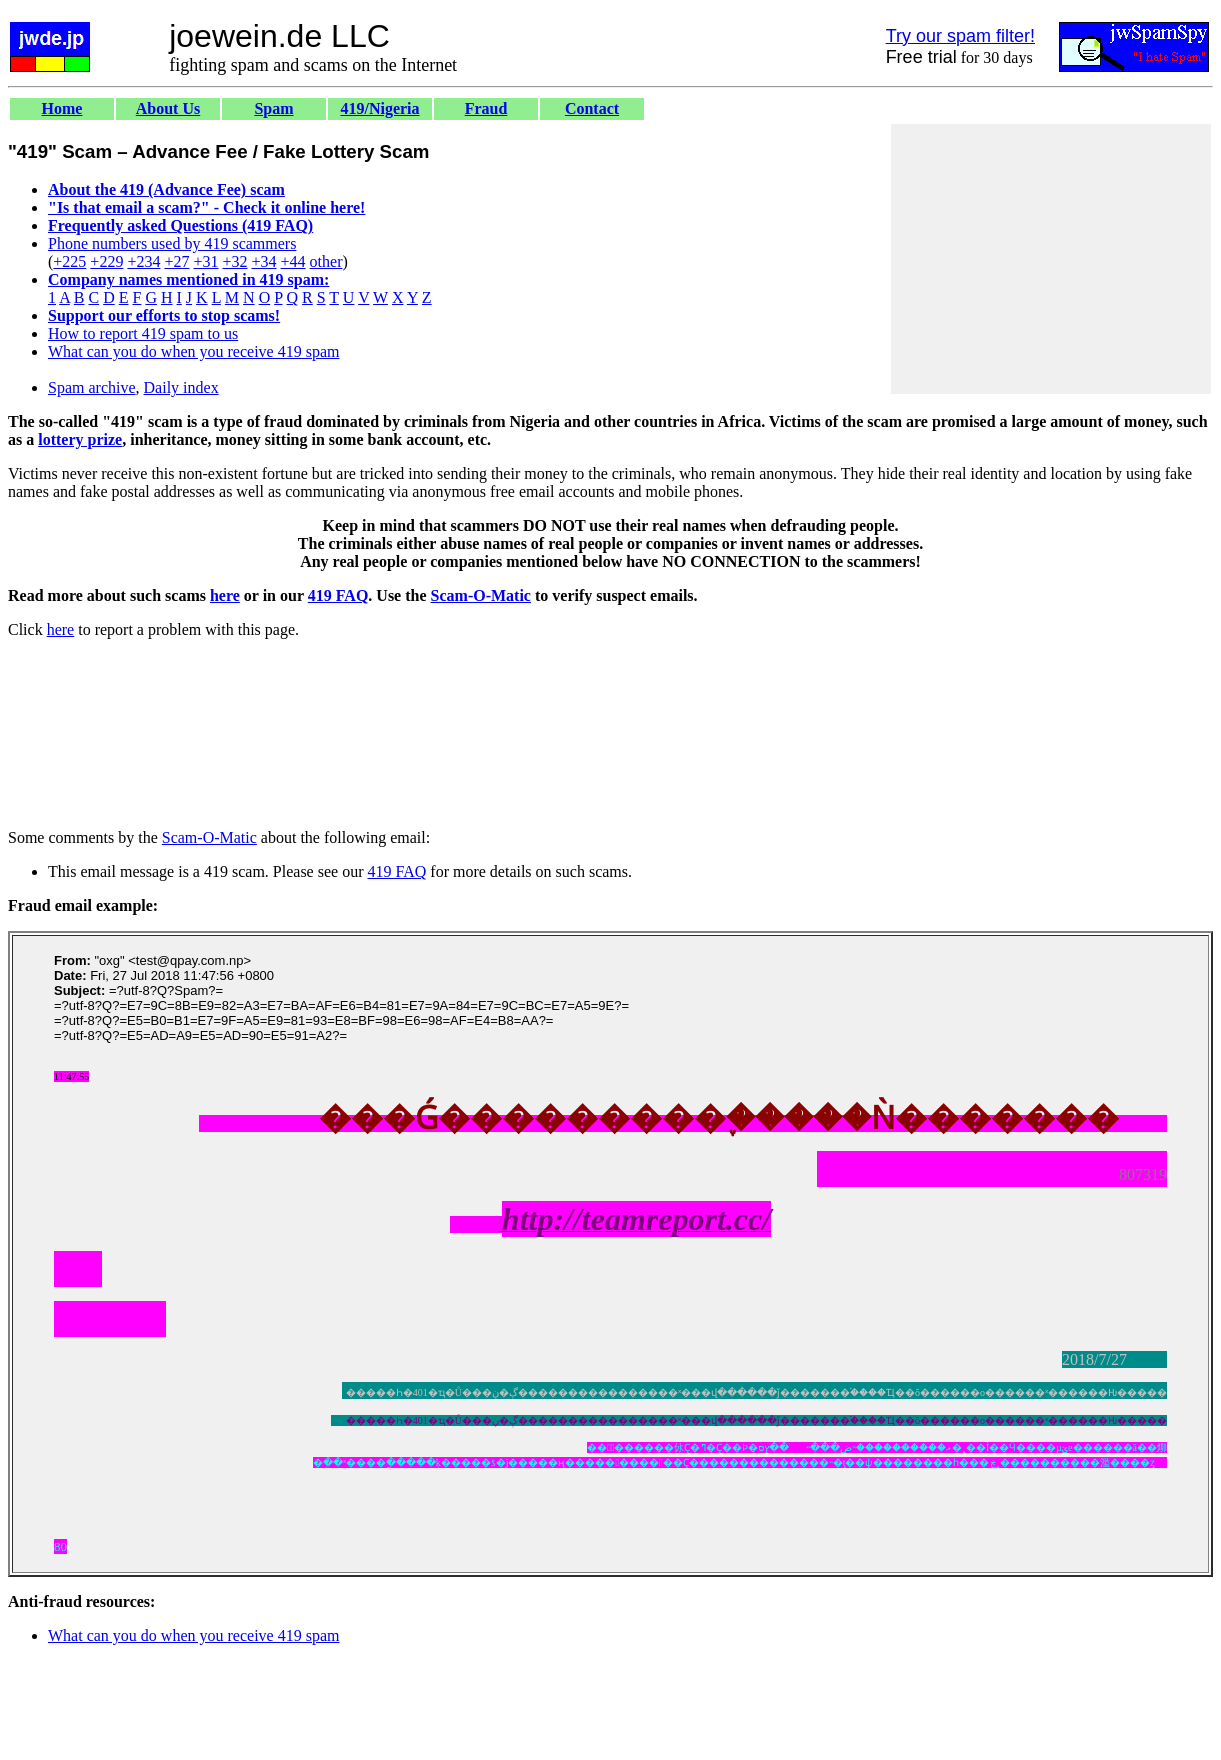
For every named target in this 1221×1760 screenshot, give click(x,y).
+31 (205, 261)
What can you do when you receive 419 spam (193, 351)
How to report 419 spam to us (143, 333)
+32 (234, 261)
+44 (293, 261)
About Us (168, 108)
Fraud (486, 108)
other (326, 261)
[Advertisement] (1051, 259)
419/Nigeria (379, 108)
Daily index (181, 387)
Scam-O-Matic (481, 595)
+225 (69, 261)
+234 (143, 261)
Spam (273, 108)
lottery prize (80, 439)
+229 (106, 261)
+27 (176, 261)
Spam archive (92, 387)
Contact (592, 108)
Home (62, 108)
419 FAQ (338, 595)
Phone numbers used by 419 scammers (172, 243)
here (225, 595)
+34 (264, 261)
